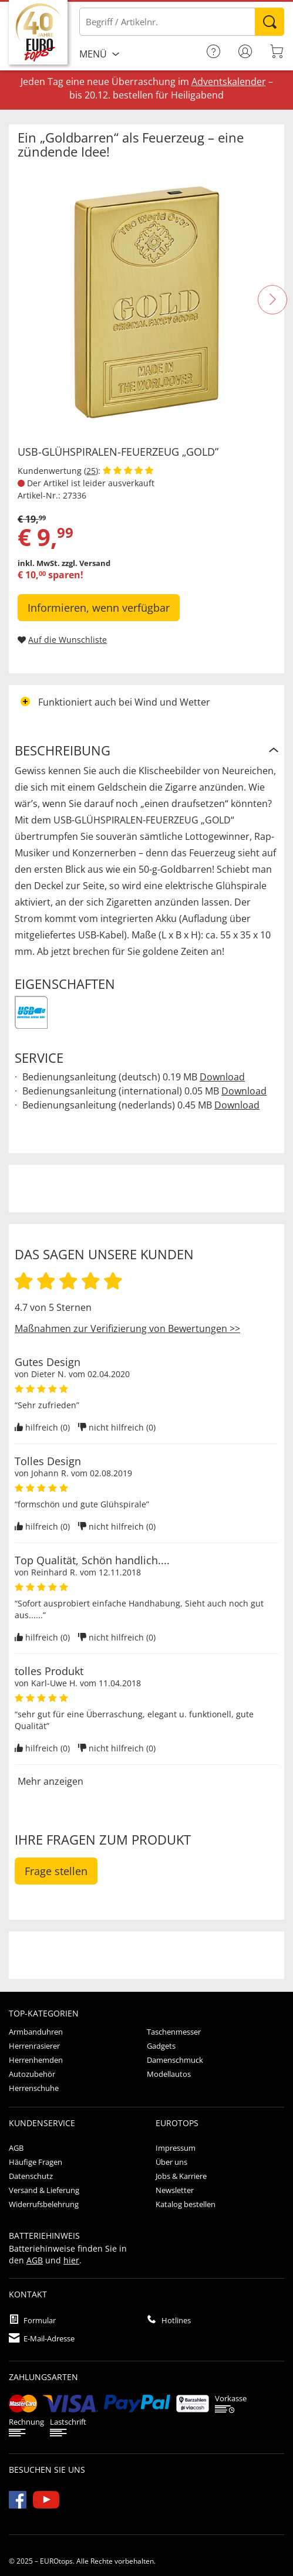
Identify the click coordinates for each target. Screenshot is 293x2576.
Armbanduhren (36, 2031)
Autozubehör (32, 2074)
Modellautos (169, 2074)
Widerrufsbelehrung (44, 2204)
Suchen (269, 22)
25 (91, 470)
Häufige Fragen (35, 2162)
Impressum (176, 2148)
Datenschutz (31, 2176)
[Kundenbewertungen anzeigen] (128, 470)
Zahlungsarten (43, 2376)
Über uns (171, 2162)
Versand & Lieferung (44, 2190)
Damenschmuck (175, 2060)
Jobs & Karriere (181, 2176)
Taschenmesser (174, 2031)
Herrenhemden (36, 2060)
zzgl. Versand (86, 563)
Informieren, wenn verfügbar (99, 608)
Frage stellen (56, 1871)
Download (222, 1076)
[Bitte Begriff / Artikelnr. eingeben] (181, 22)
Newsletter (175, 2190)
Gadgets (161, 2046)
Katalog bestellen (185, 2204)
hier (71, 2260)
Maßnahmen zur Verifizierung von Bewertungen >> (127, 1328)
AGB (16, 2148)
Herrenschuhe (34, 2088)
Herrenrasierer (34, 2046)
